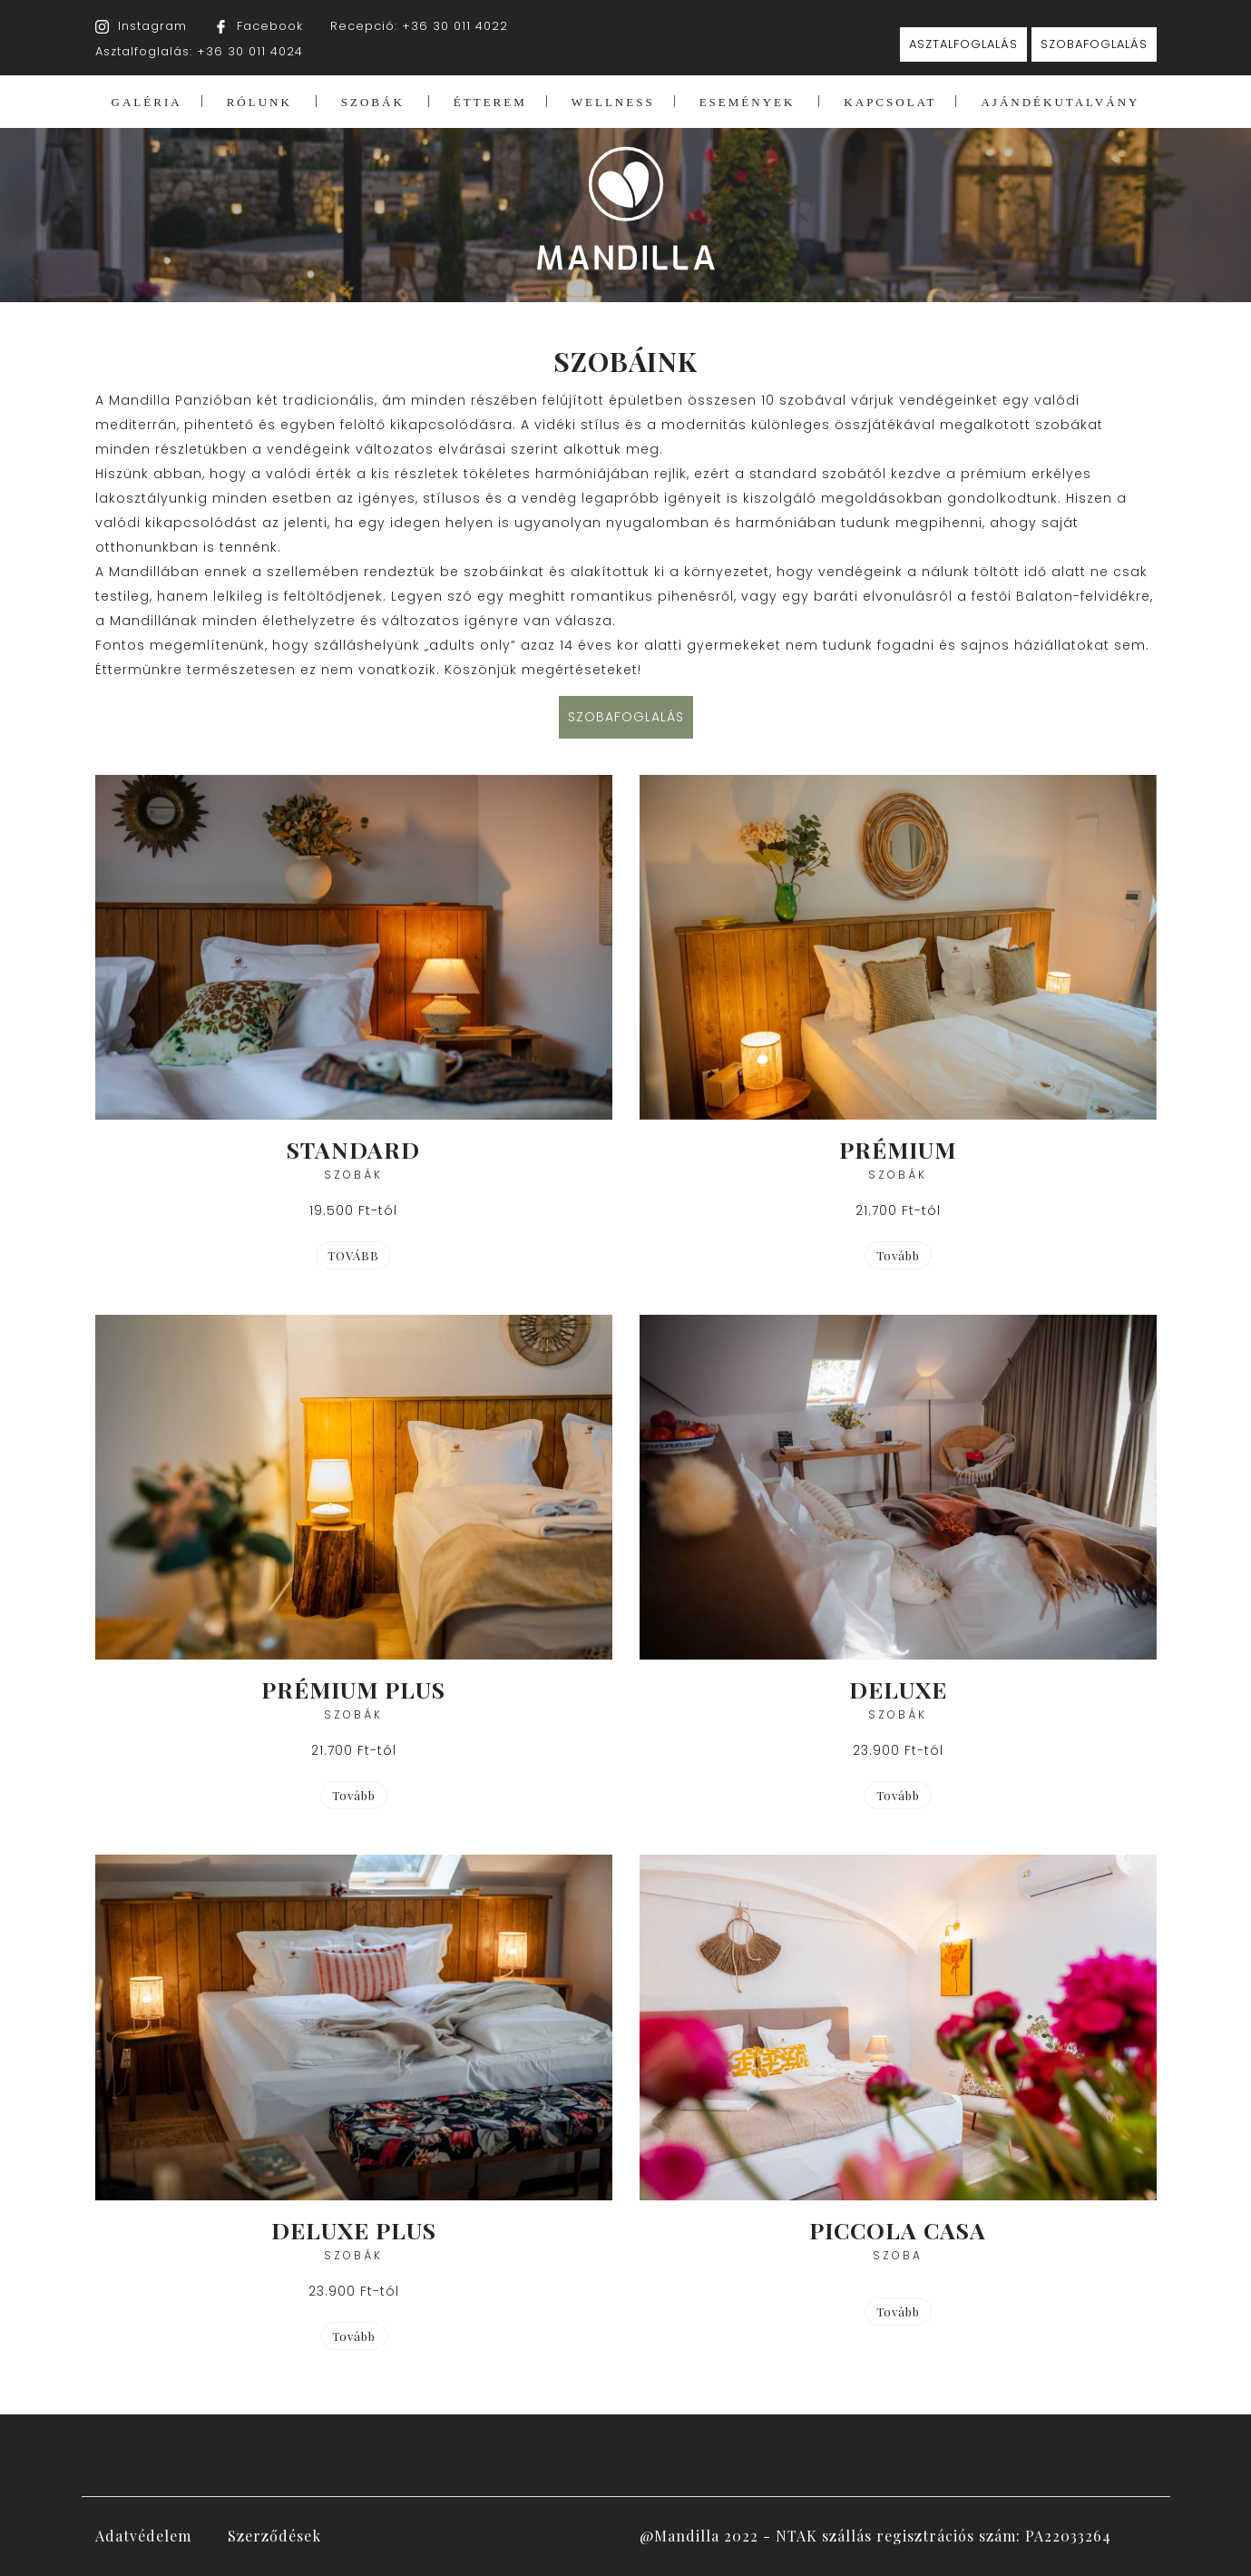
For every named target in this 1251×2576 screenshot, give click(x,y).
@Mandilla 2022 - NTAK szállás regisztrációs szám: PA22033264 (875, 2535)
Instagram (152, 25)
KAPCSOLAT (890, 102)
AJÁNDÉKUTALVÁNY (1060, 102)
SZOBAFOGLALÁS (1094, 44)
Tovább (354, 1795)
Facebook (270, 25)
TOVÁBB (353, 1255)
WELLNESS (613, 102)
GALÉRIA (147, 102)
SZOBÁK (373, 102)
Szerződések (274, 2535)
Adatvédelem (143, 2535)
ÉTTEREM (490, 102)
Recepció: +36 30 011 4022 (419, 25)
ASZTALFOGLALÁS (963, 44)
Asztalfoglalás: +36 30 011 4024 (199, 51)
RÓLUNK (259, 102)
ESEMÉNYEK (747, 102)
